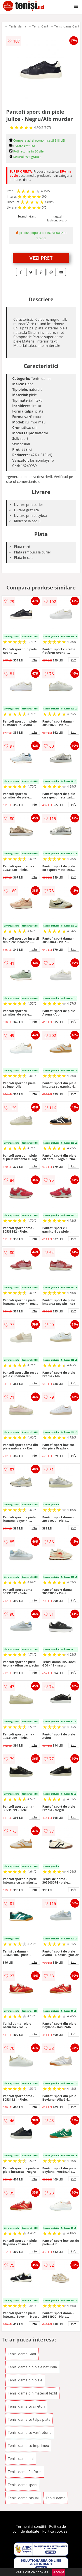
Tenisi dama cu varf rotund (30, 2432)
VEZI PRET (41, 257)
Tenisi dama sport (22, 2484)
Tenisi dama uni (21, 2458)
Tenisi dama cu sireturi (26, 2406)
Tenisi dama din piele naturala (32, 2367)
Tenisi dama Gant (66, 26)
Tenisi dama (17, 26)
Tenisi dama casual (23, 2498)
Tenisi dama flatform (25, 2471)
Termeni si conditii (31, 2526)
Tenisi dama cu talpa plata (29, 2419)
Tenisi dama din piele (25, 2380)
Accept (58, 2572)
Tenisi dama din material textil (32, 2393)
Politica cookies (54, 2531)
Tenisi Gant (40, 26)
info (34, 660)
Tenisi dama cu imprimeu (28, 2445)
